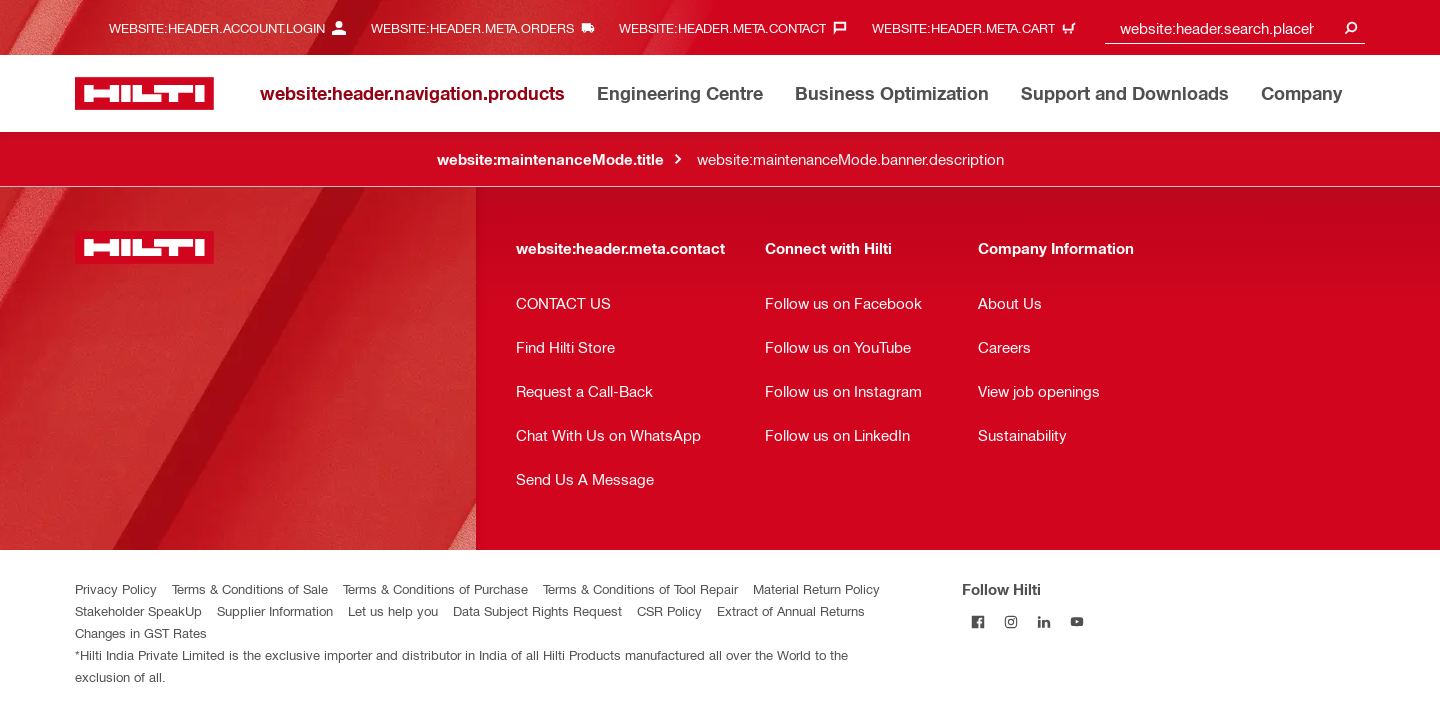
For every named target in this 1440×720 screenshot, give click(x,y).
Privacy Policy (116, 588)
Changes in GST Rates (141, 632)
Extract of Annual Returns (791, 610)
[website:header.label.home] (144, 93)
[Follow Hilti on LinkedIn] (1044, 621)
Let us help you (393, 610)
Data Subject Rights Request (537, 610)
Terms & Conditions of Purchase (435, 588)
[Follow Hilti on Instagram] (1011, 621)
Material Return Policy (816, 588)
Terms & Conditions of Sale (250, 588)
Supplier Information (275, 610)
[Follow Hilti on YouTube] (1077, 621)
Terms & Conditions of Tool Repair (640, 588)
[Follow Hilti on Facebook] (978, 621)
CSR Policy (669, 610)
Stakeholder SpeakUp (138, 610)
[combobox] (1235, 27)
